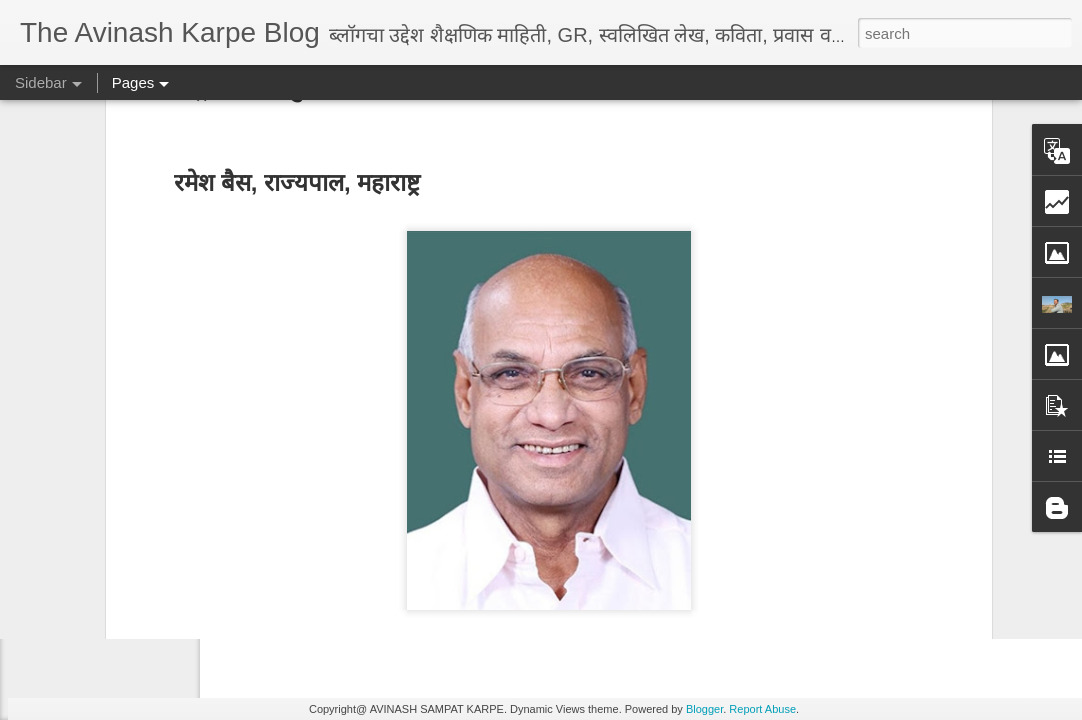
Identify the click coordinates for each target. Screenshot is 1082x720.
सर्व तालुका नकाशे (267, 541)
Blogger (704, 709)
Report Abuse (762, 709)
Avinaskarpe (623, 569)
